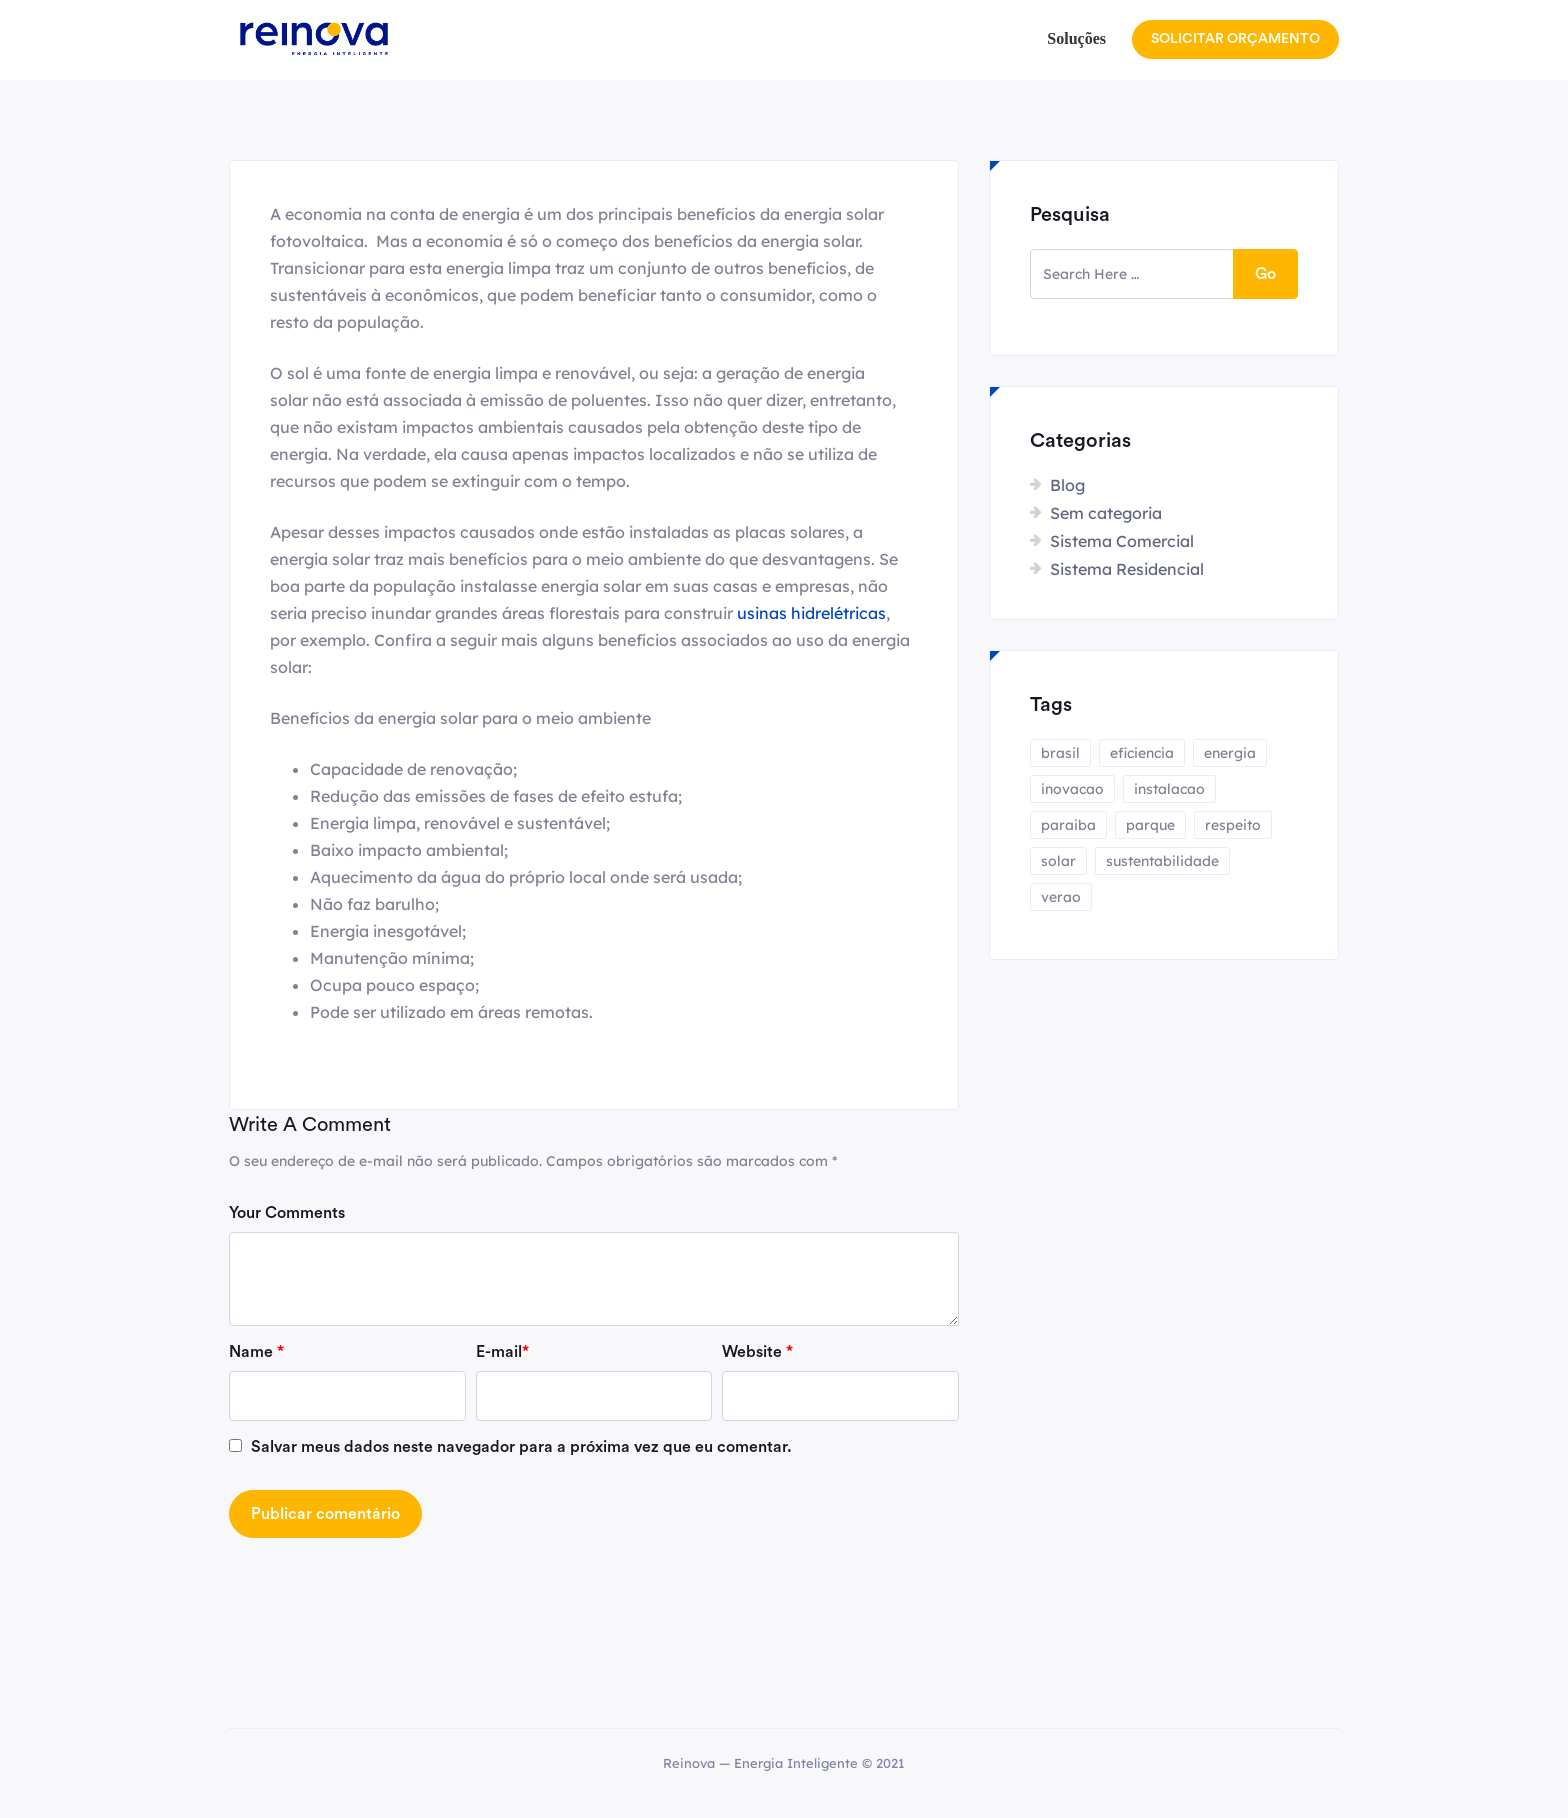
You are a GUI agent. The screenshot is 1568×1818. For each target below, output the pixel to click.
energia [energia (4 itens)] (1230, 753)
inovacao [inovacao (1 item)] (1072, 789)
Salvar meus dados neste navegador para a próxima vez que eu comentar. (521, 1447)
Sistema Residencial (1127, 569)
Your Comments (287, 1213)
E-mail (502, 1352)
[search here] (1132, 274)
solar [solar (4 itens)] (1058, 861)
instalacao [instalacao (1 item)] (1169, 789)
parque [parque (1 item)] (1150, 825)
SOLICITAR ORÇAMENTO (1235, 39)
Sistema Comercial (1122, 541)
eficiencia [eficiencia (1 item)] (1142, 753)
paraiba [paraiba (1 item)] (1068, 825)
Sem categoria (1106, 513)
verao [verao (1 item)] (1061, 897)
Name (256, 1352)
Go (1265, 274)
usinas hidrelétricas (811, 613)
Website (757, 1352)
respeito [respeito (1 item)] (1233, 825)
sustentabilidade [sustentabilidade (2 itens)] (1162, 861)
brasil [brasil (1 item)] (1060, 753)
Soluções (1076, 38)
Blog (1067, 485)
